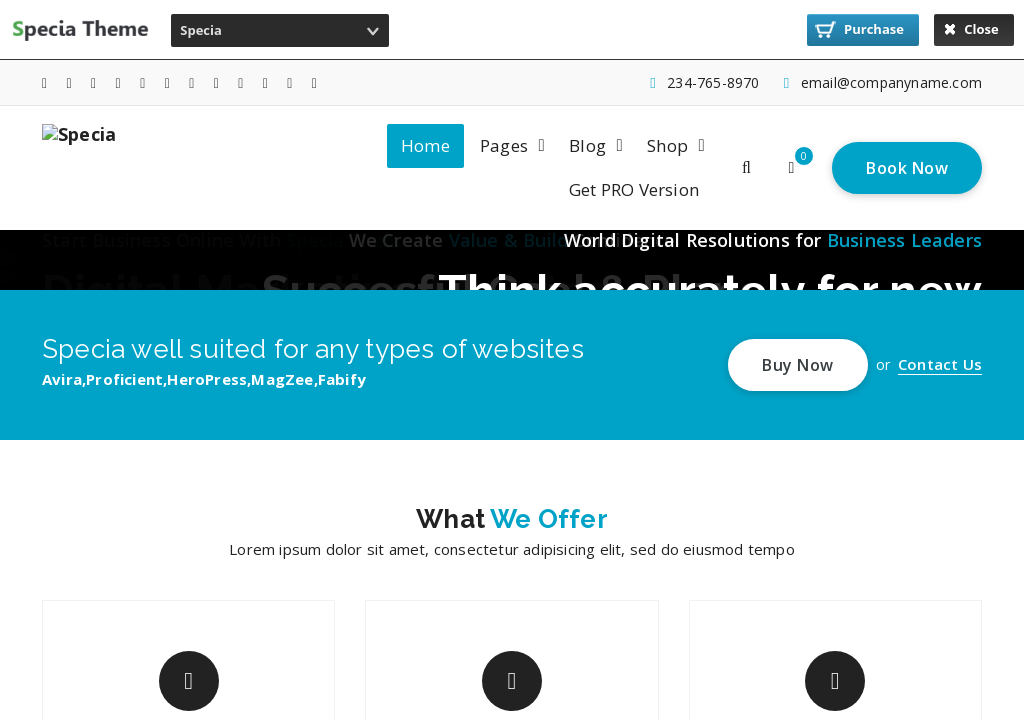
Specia (201, 30)
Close (971, 29)
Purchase (859, 29)
